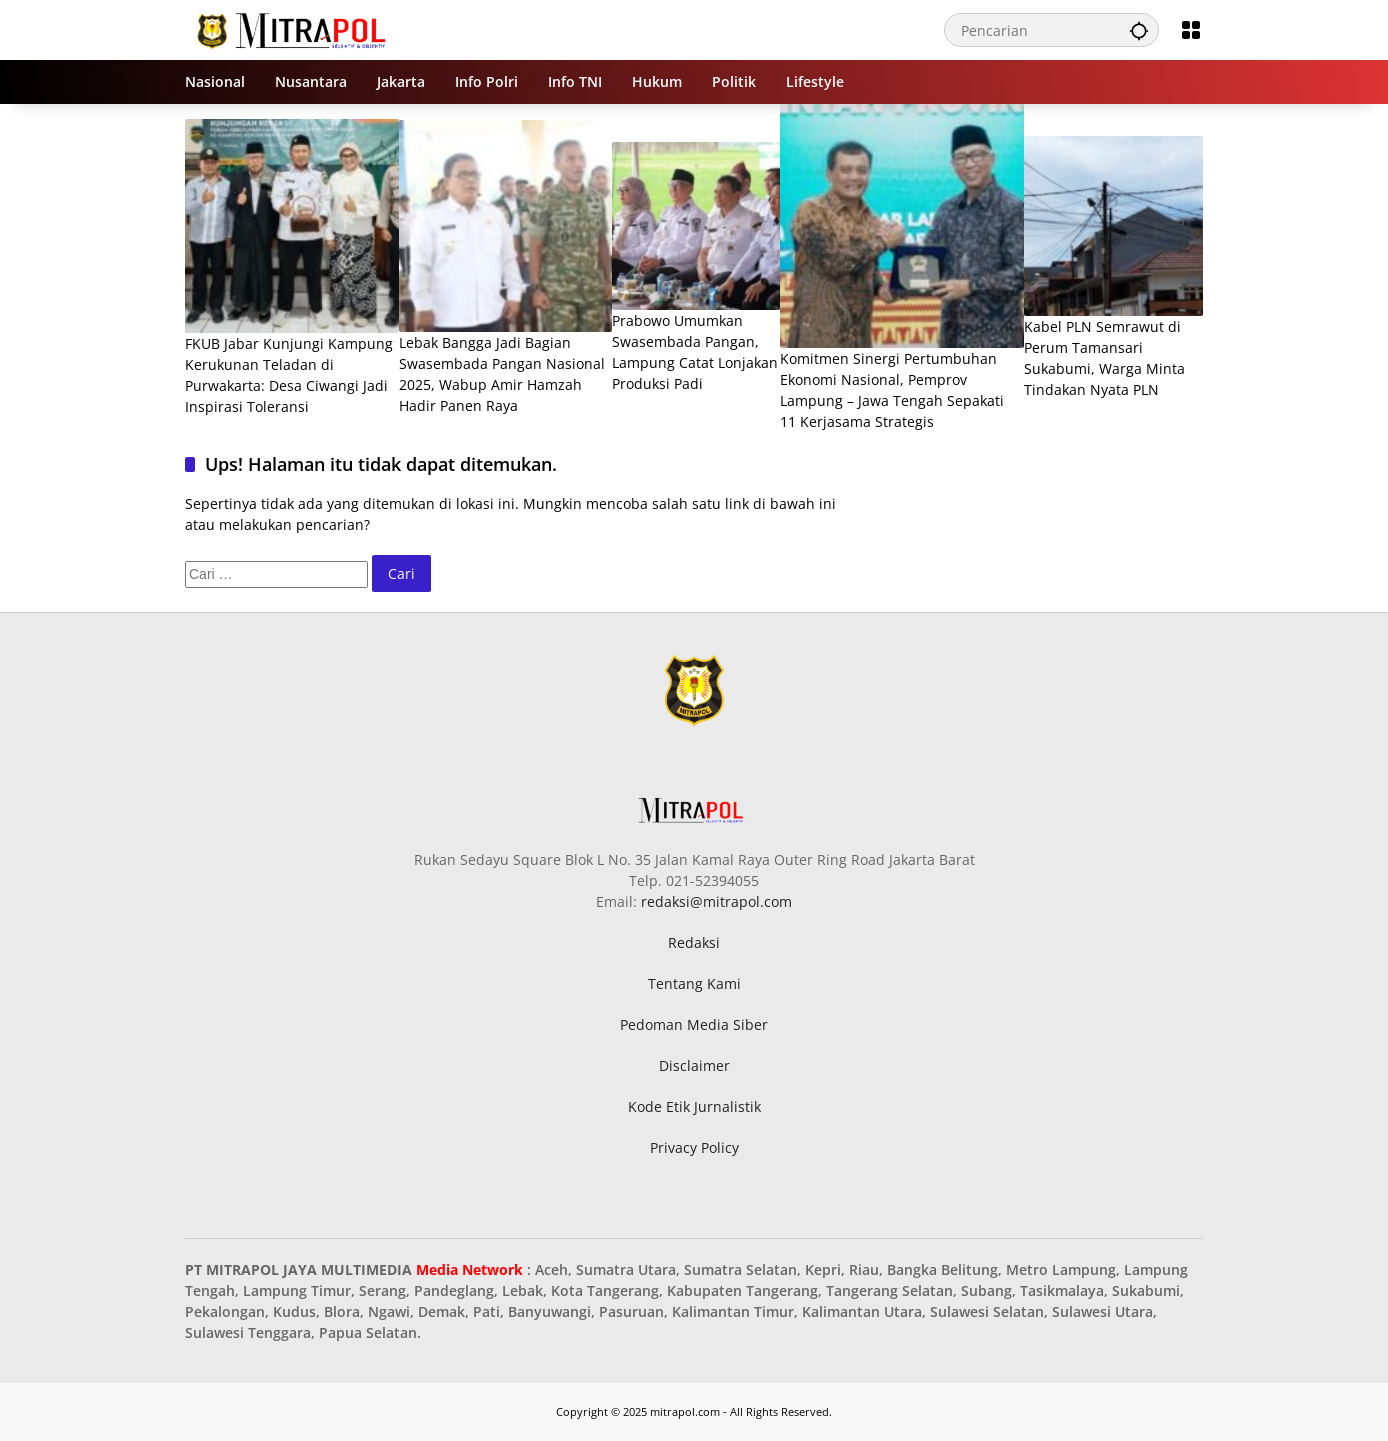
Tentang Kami (694, 983)
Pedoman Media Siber (694, 1024)
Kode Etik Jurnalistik (694, 1106)
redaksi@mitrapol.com (716, 901)
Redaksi (694, 942)
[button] (1139, 30)
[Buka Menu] (1191, 30)
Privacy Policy (694, 1147)
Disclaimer (694, 1065)
